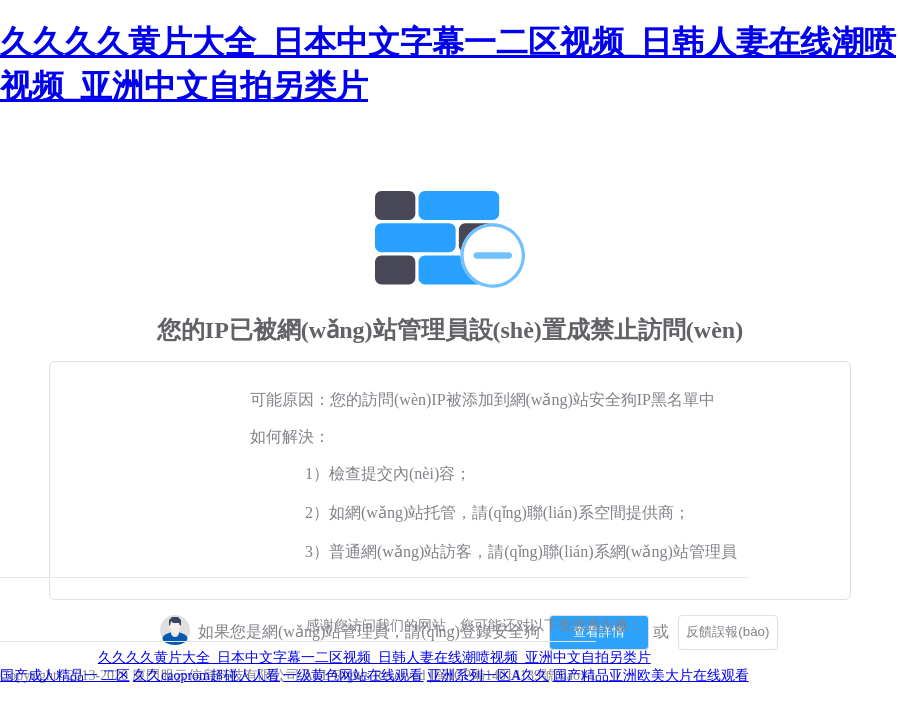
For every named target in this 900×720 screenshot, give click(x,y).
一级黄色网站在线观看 (353, 675)
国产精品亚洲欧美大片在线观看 (651, 675)
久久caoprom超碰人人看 (206, 675)
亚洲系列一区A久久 (488, 675)
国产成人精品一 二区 (65, 675)
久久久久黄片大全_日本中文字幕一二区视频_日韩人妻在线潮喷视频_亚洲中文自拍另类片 (374, 657)
